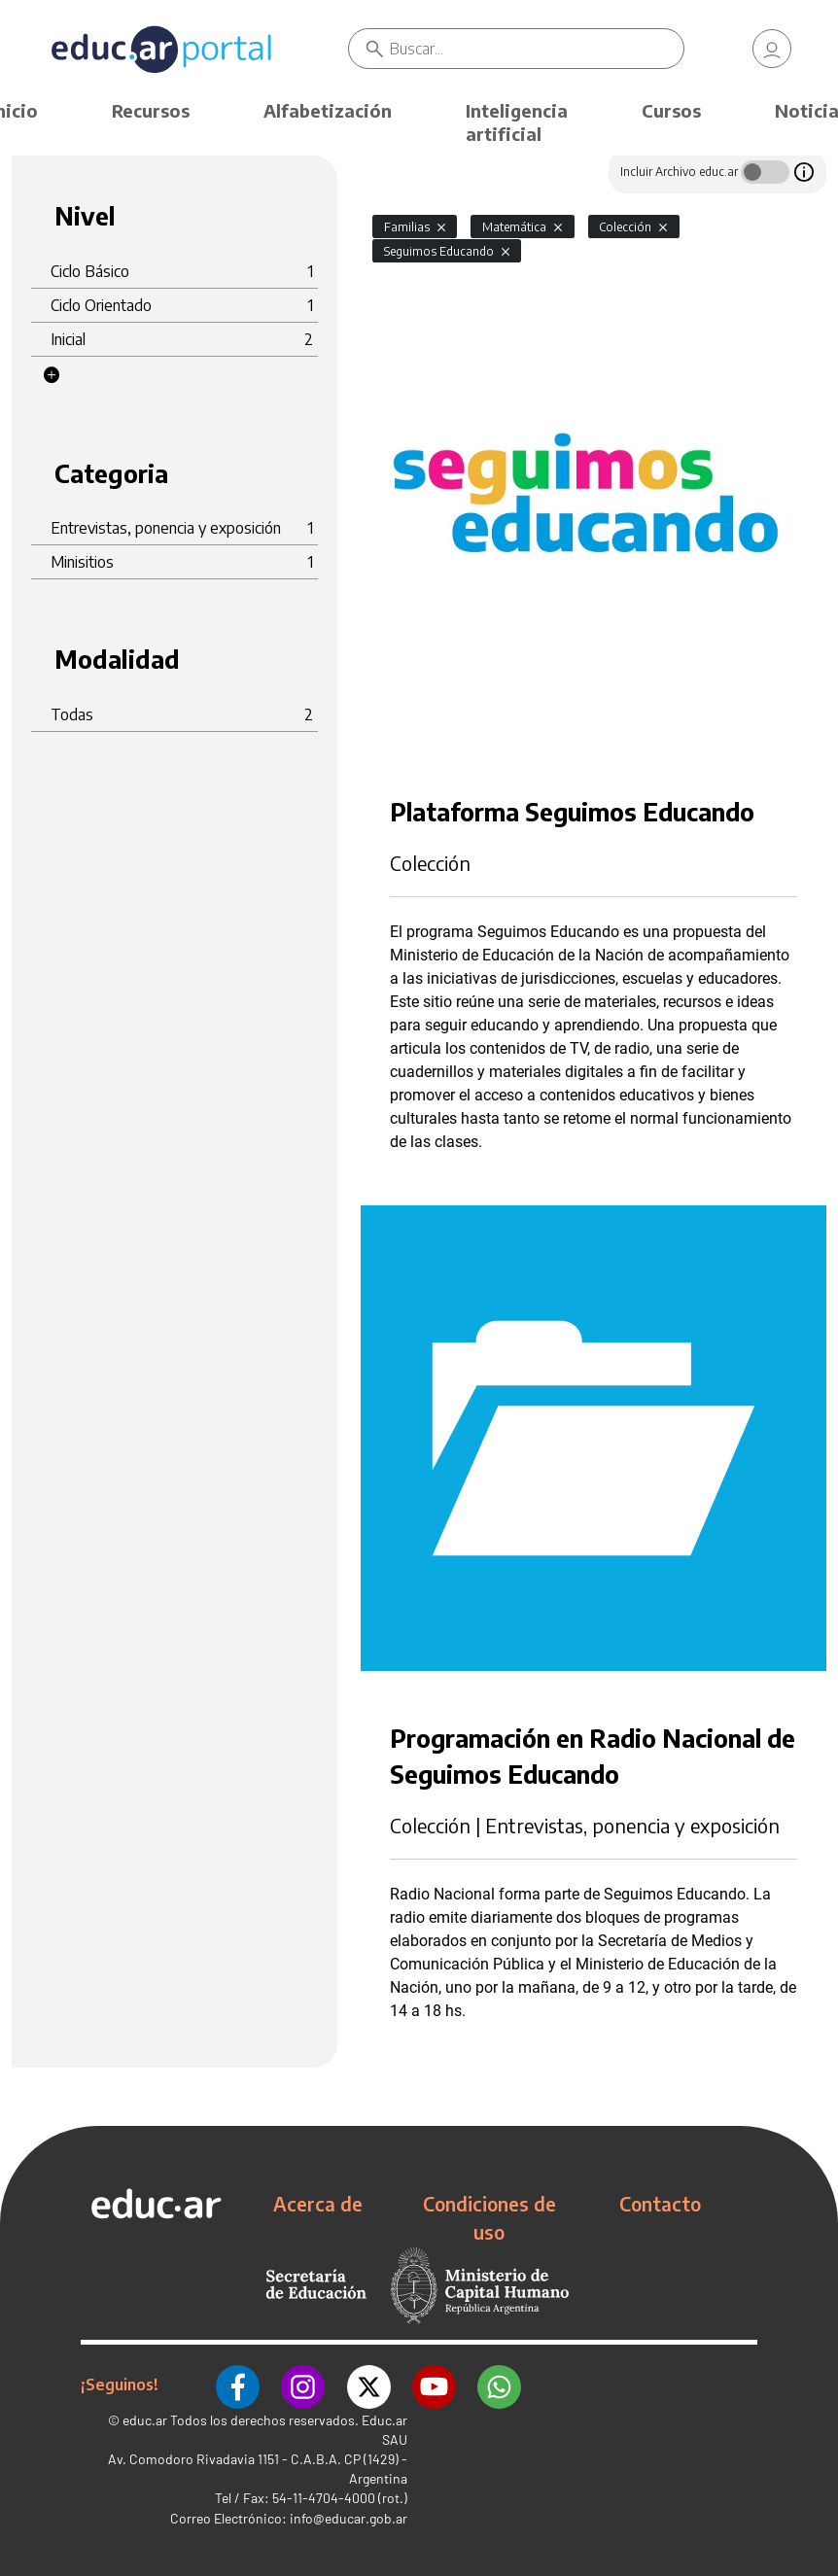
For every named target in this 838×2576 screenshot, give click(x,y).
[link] (771, 48)
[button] (51, 375)
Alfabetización (327, 110)
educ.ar (144, 2419)
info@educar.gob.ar (348, 2517)
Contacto (660, 2203)
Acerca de (318, 2203)
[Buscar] (536, 48)
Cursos (671, 110)
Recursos (151, 110)
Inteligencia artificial (517, 122)
